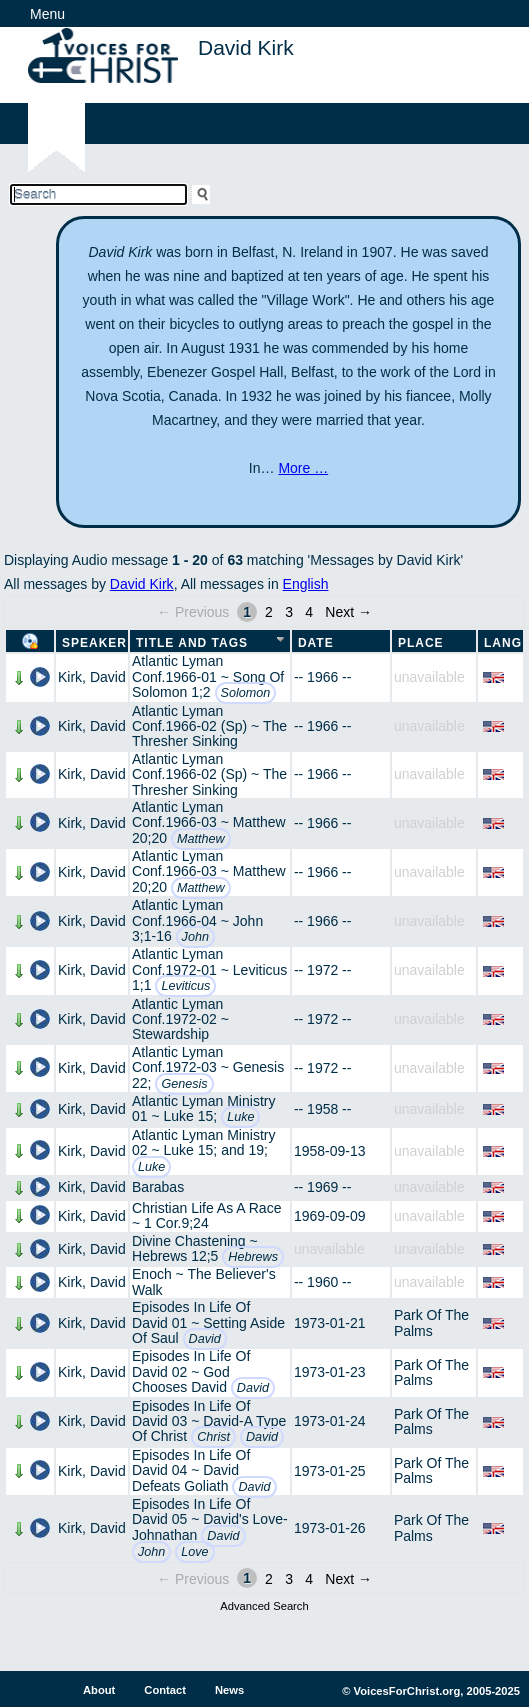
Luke (240, 1117)
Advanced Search (264, 1606)
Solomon (246, 693)
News (229, 1690)
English (306, 584)
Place (421, 643)
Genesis (184, 1084)
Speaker (94, 643)
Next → (348, 612)
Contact (165, 1690)
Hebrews (253, 1257)
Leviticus (185, 986)
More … (303, 468)
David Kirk (142, 584)
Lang (503, 643)
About (99, 1690)
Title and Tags (192, 643)
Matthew (201, 839)
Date (316, 643)
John (195, 937)
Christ (213, 1437)
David (205, 1339)
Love (194, 1552)
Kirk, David (92, 677)
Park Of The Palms (431, 1322)
